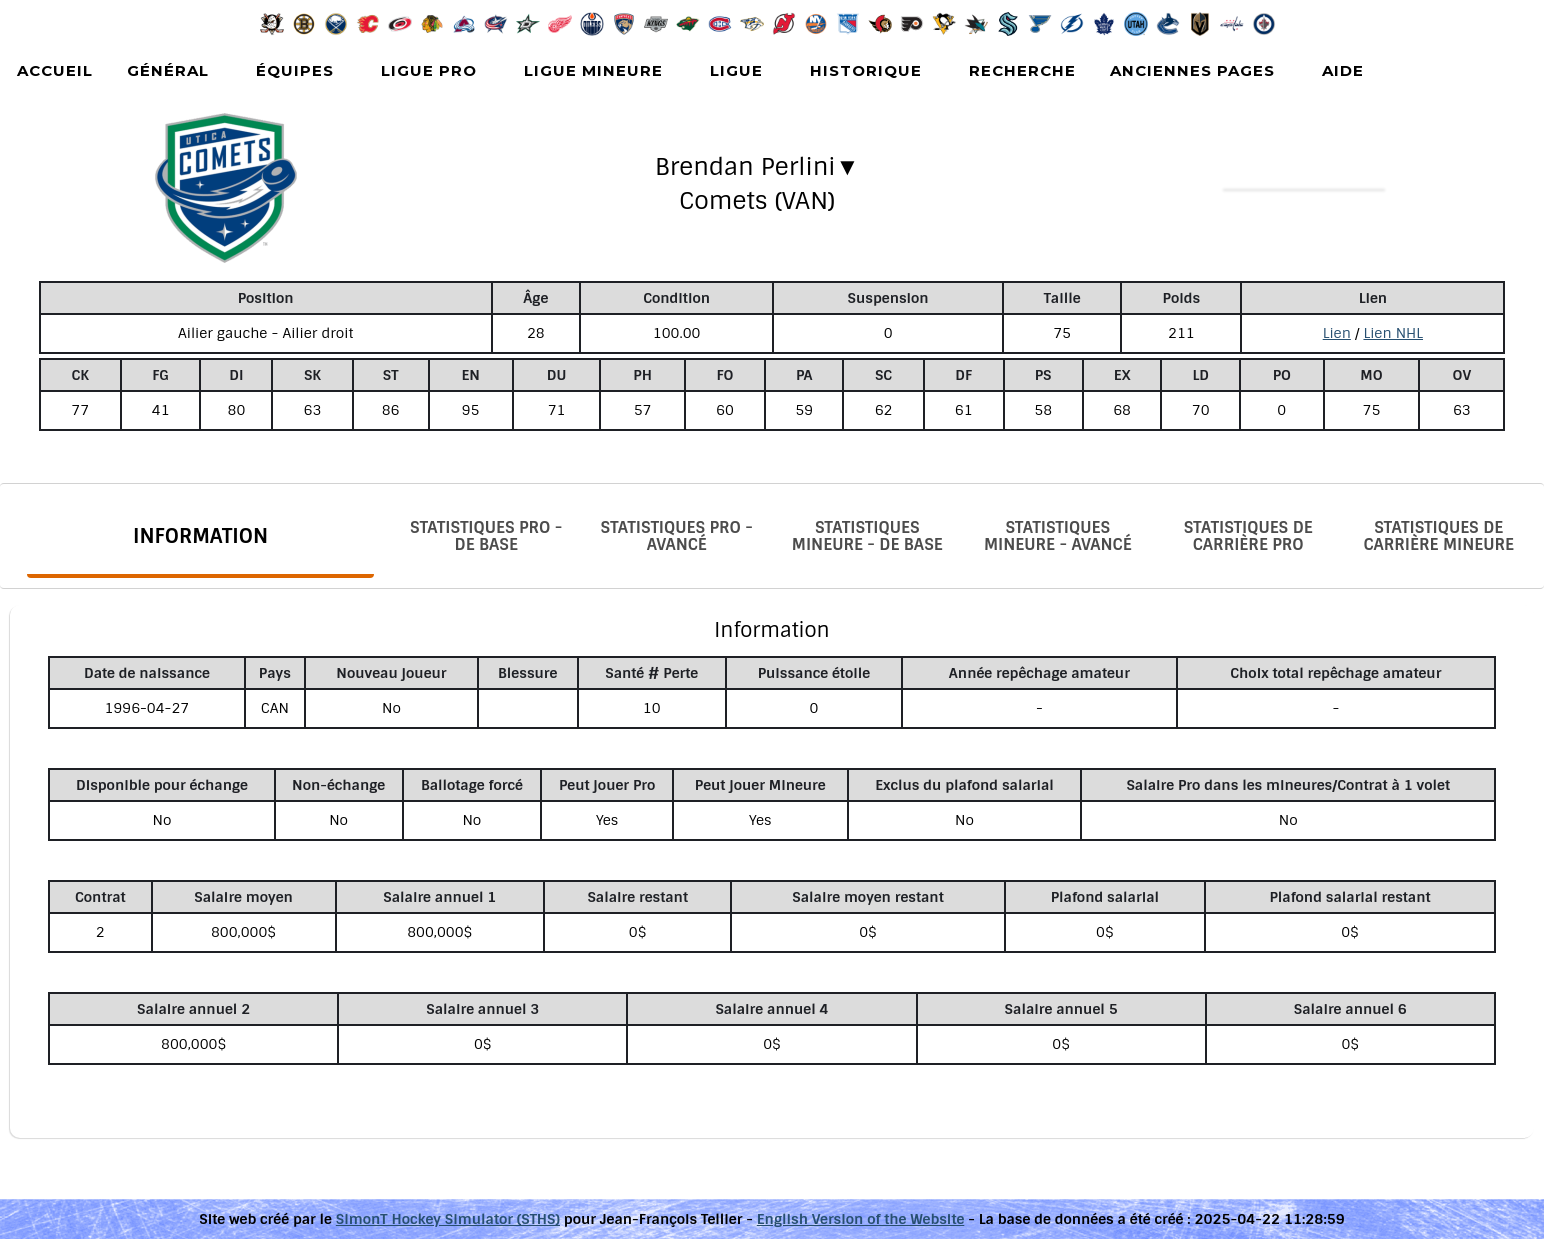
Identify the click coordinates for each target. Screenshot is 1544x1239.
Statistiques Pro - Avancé (677, 536)
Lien (1337, 333)
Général (168, 70)
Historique (866, 70)
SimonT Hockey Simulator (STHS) (448, 1219)
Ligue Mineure (593, 70)
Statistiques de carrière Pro (1248, 536)
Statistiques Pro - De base (486, 536)
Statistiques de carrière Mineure (1438, 536)
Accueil (55, 70)
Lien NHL (1393, 333)
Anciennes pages (1192, 70)
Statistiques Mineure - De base (867, 536)
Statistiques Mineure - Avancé (1058, 536)
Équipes (295, 70)
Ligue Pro (429, 70)
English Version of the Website (861, 1219)
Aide (1343, 70)
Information (200, 536)
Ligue (736, 70)
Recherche (1022, 70)
